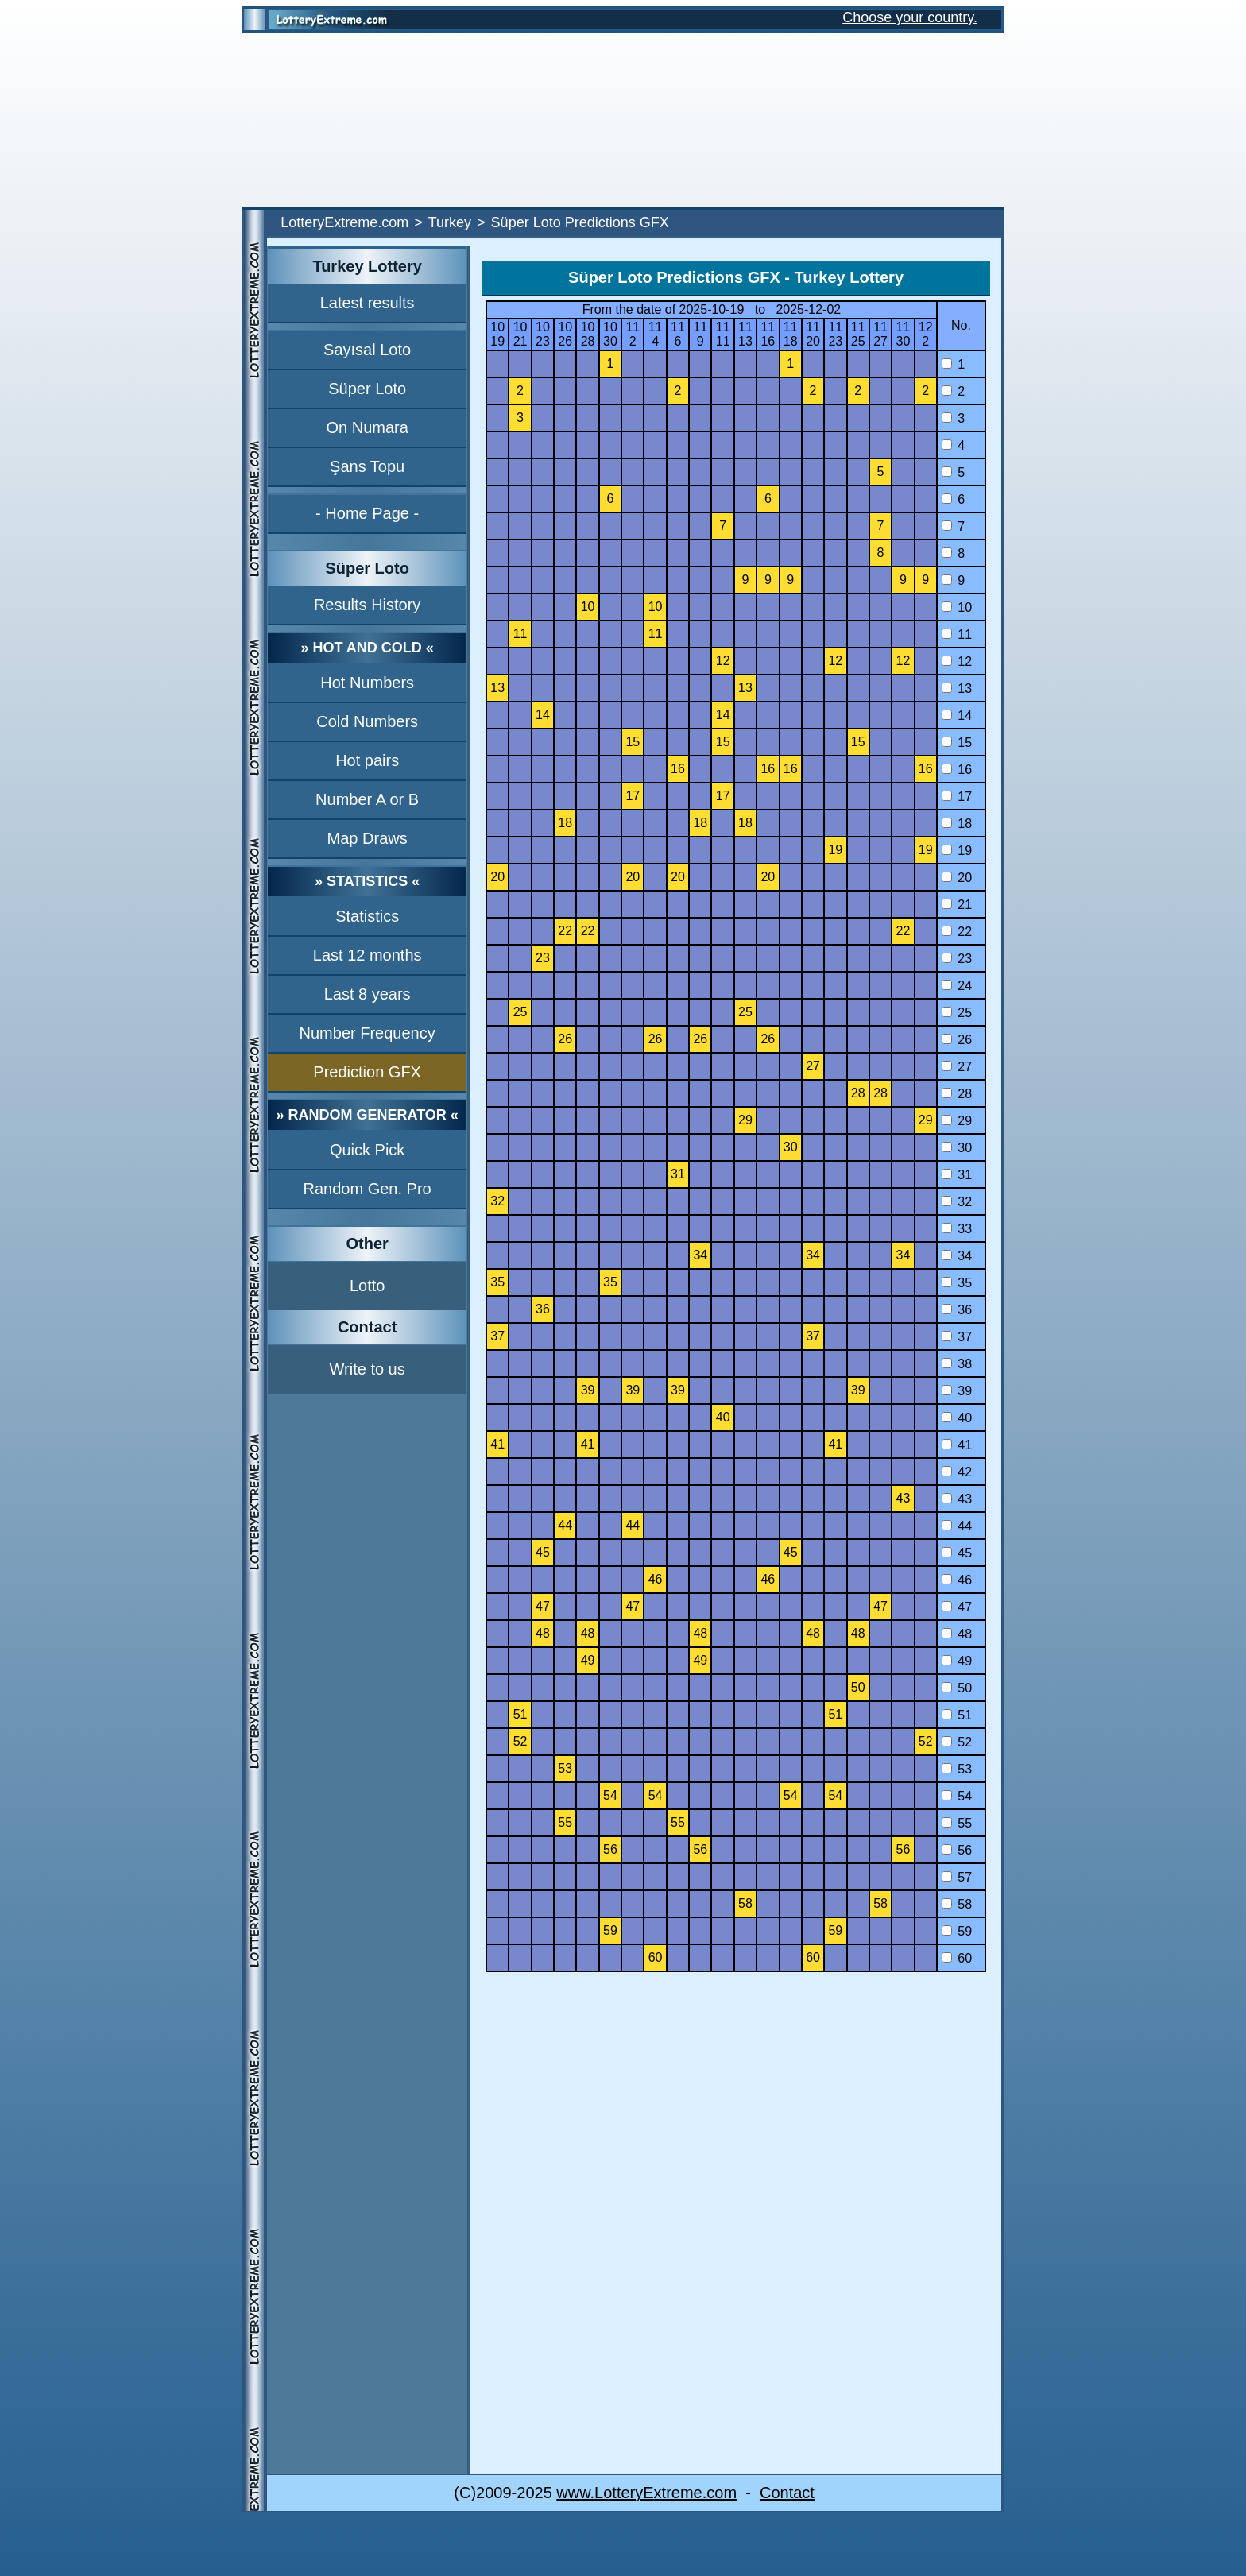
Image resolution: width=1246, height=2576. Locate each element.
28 (957, 1093)
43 (957, 1499)
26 (957, 1039)
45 (957, 1553)
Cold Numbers (367, 721)
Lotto (367, 1285)
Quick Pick (367, 1149)
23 (957, 958)
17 (957, 796)
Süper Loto (367, 388)
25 (957, 1012)
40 (957, 1418)
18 (957, 823)
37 (957, 1337)
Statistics (367, 916)
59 (957, 1931)
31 (957, 1175)
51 (957, 1715)
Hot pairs (367, 760)
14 (957, 715)
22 (957, 931)
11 (957, 634)
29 (957, 1120)
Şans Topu (367, 466)
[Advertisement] (623, 120)
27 (957, 1066)
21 (957, 904)
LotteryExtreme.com (344, 222)
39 (957, 1391)
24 (957, 985)
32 (957, 1202)
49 (957, 1661)
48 (957, 1634)
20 (957, 877)
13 (957, 688)
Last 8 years (367, 994)
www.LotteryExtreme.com (646, 2492)
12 (957, 661)
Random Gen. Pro (367, 1188)
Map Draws (367, 838)
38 (957, 1364)
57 (957, 1877)
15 (957, 742)
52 (957, 1742)
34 (957, 1256)
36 (957, 1310)
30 (957, 1148)
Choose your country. (909, 17)
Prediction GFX (367, 1072)
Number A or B (367, 799)
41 (957, 1445)
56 (957, 1850)
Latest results (367, 302)
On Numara (367, 427)
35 (957, 1283)
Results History (367, 604)
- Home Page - (367, 513)
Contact (787, 2492)
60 (957, 1958)
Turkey (449, 222)
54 (957, 1796)
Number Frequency (367, 1033)
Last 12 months (367, 955)
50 (957, 1688)
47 (957, 1607)
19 (957, 850)
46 (957, 1580)
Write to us (367, 1369)
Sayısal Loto (367, 349)
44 (957, 1526)
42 (957, 1472)
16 (957, 769)
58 (957, 1904)
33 (957, 1229)
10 (957, 607)
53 (957, 1769)
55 (957, 1823)
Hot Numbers (367, 682)
